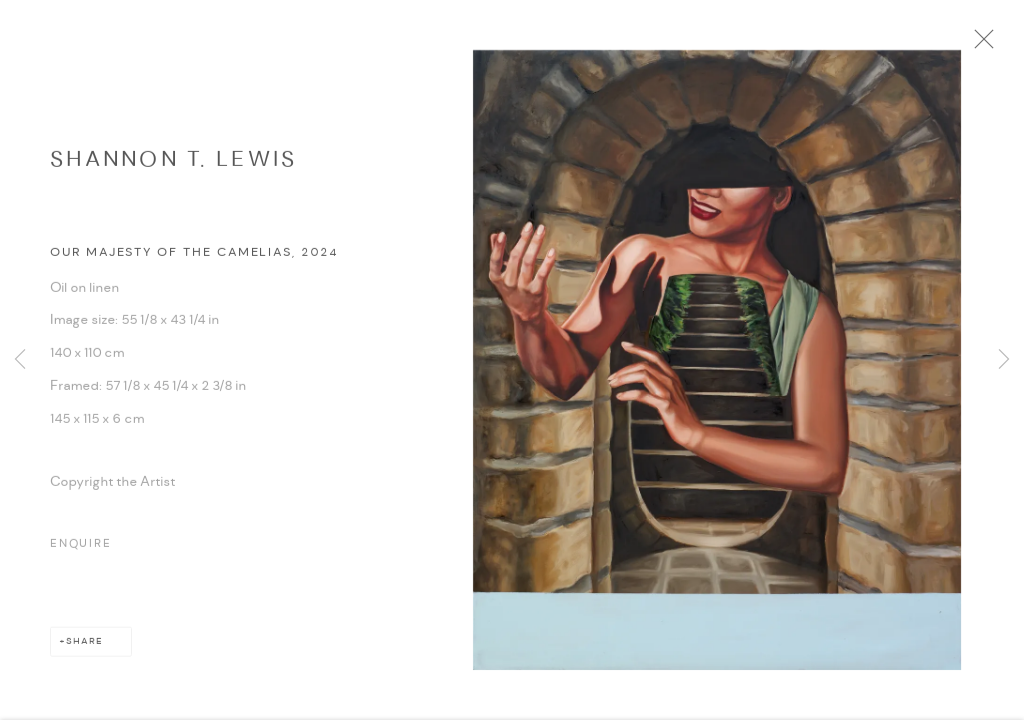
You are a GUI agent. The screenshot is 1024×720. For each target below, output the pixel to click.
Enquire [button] (81, 552)
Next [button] (1004, 360)
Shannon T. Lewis (173, 168)
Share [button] (84, 650)
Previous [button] (20, 360)
